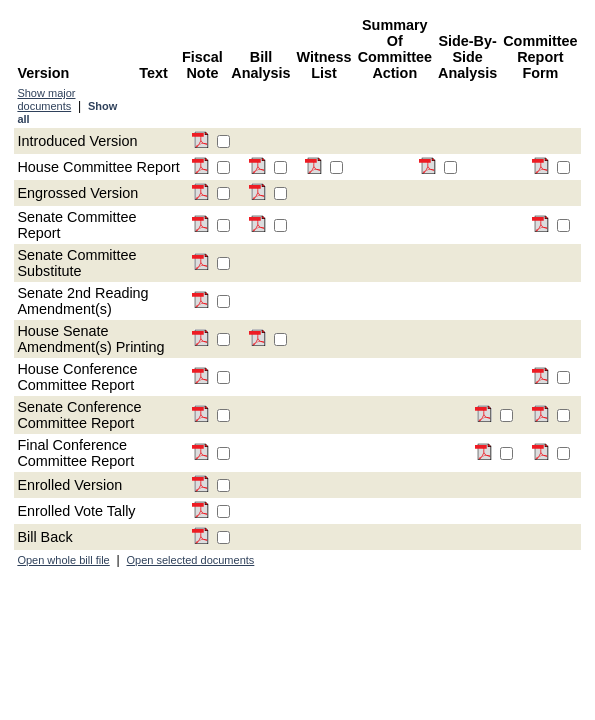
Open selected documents (191, 560)
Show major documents (46, 99)
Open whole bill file (63, 560)
